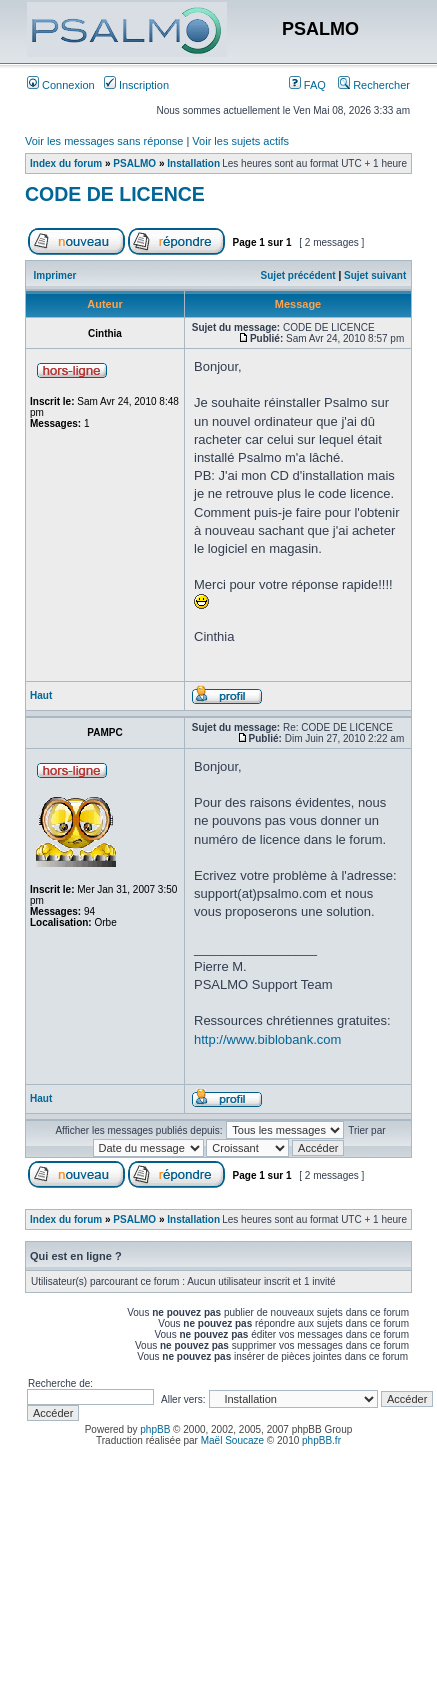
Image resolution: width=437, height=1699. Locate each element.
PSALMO (134, 163)
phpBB (155, 1429)
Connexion (61, 85)
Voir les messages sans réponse (104, 141)
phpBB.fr (321, 1440)
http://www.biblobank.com (267, 1039)
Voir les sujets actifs (240, 141)
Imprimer (55, 275)
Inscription (136, 85)
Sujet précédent (298, 275)
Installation (193, 163)
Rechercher (374, 85)
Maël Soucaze (232, 1440)
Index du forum (66, 163)
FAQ (307, 85)
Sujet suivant (375, 275)
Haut (41, 695)
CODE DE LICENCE (115, 194)
